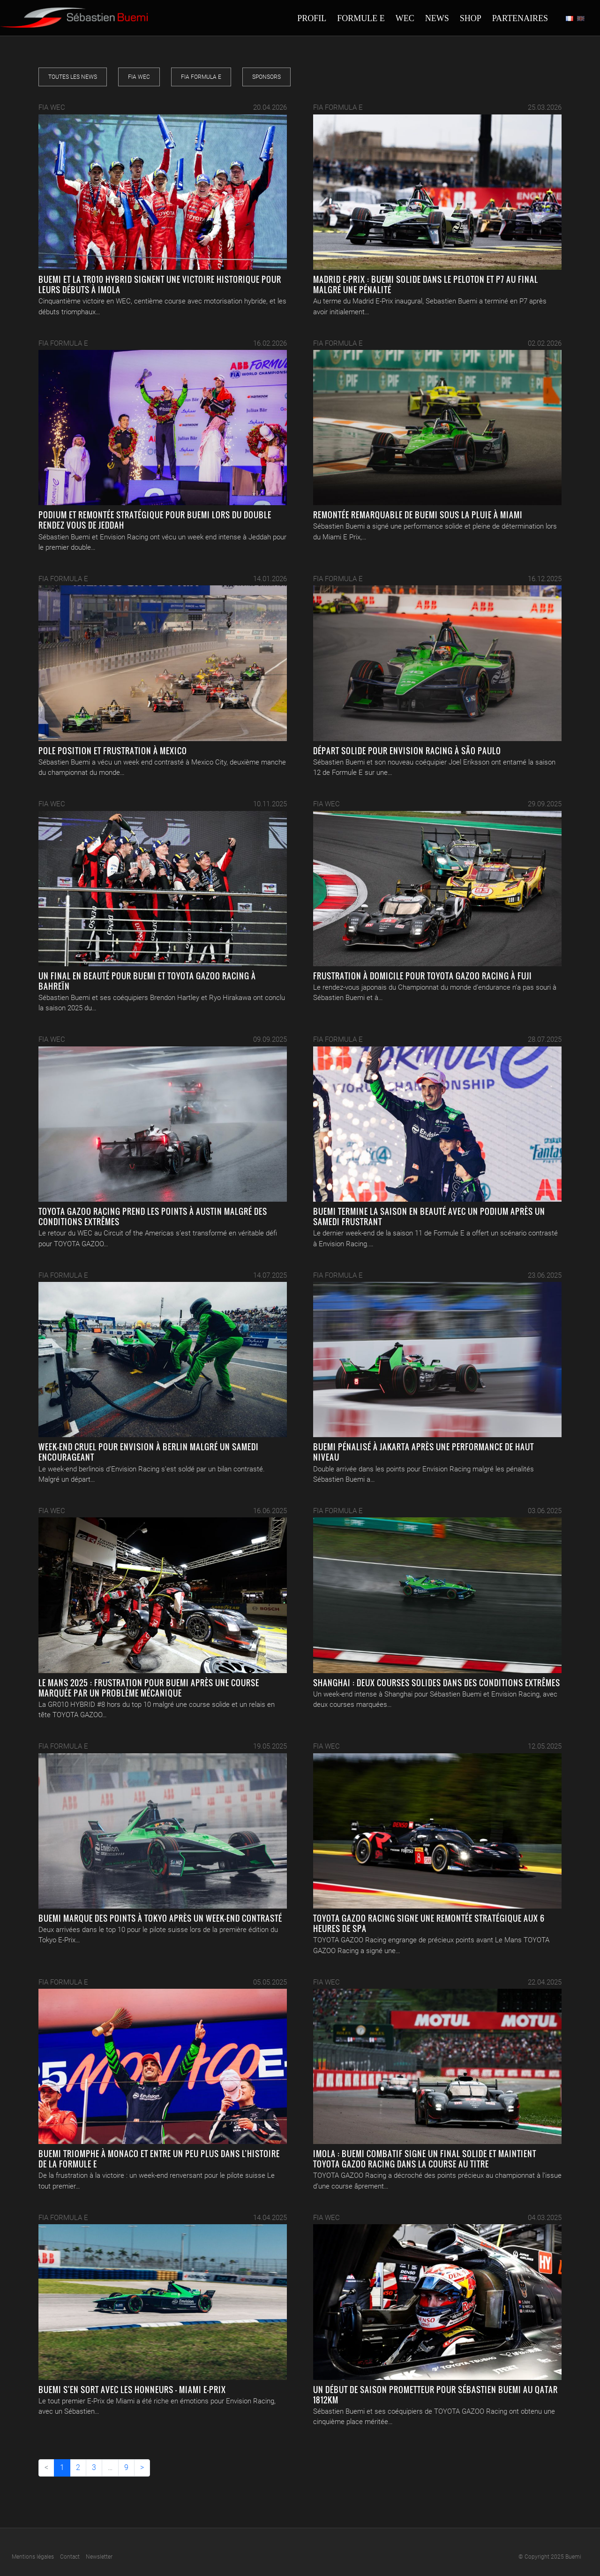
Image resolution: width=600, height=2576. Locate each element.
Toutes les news (72, 77)
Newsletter (99, 2556)
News (437, 18)
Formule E (361, 18)
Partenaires (520, 18)
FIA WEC (139, 77)
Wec (405, 18)
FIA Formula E (201, 77)
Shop (470, 18)
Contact (70, 2556)
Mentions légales (33, 2556)
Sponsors (266, 77)
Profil (311, 18)
